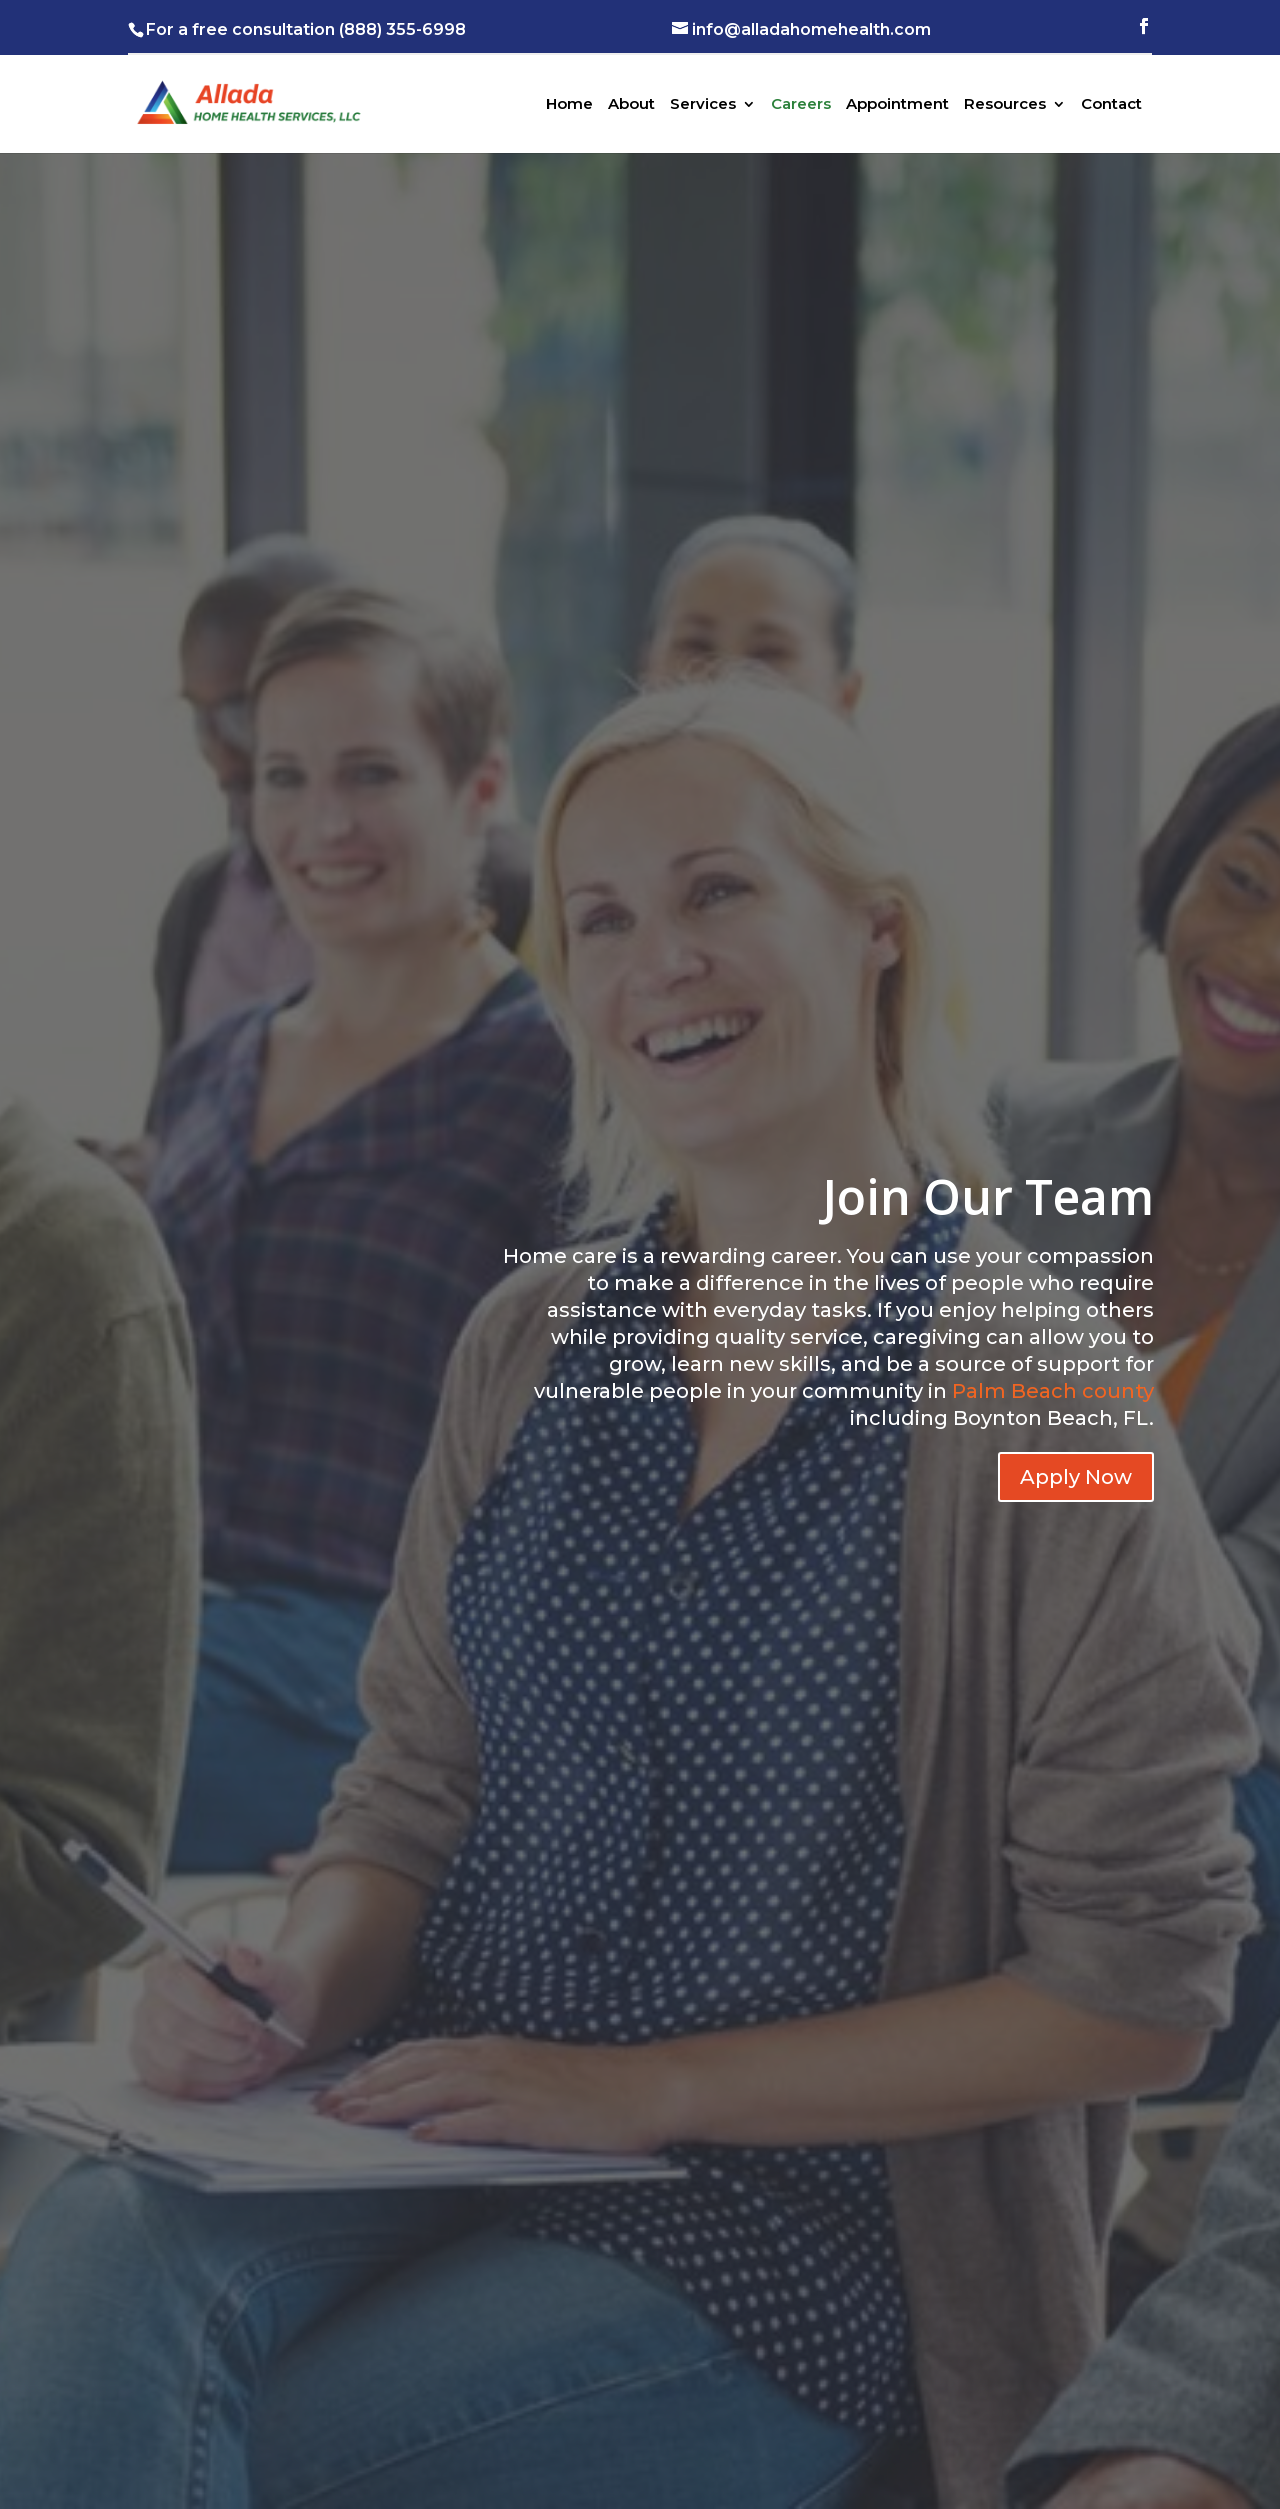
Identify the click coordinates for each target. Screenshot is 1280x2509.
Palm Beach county (1053, 1391)
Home (569, 105)
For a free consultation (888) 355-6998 (306, 29)
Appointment (897, 105)
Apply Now (1076, 1477)
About (631, 105)
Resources (1005, 105)
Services (703, 105)
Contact (1111, 105)
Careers (801, 105)
